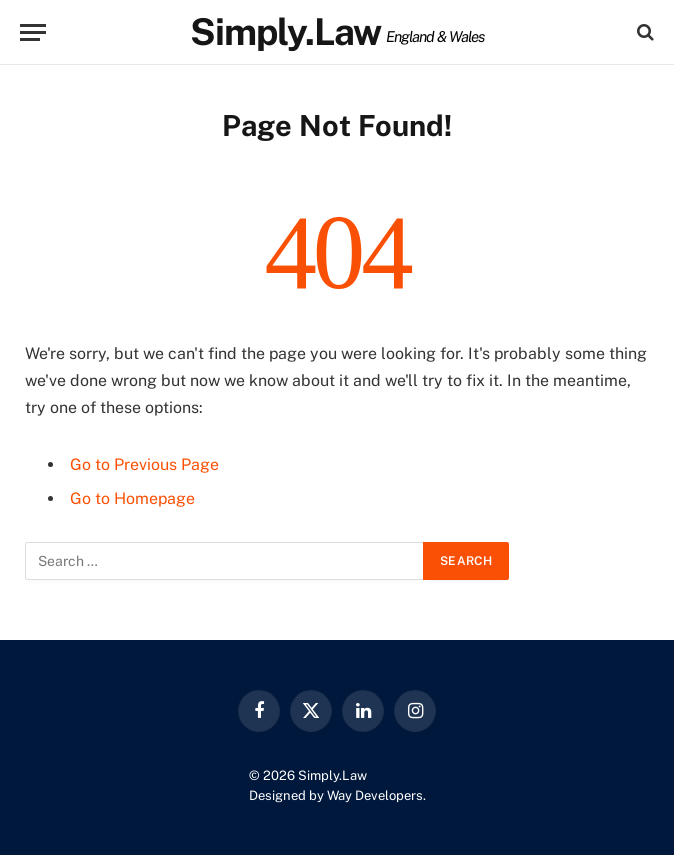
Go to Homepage (132, 498)
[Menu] (33, 32)
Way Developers (375, 795)
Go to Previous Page (144, 464)
